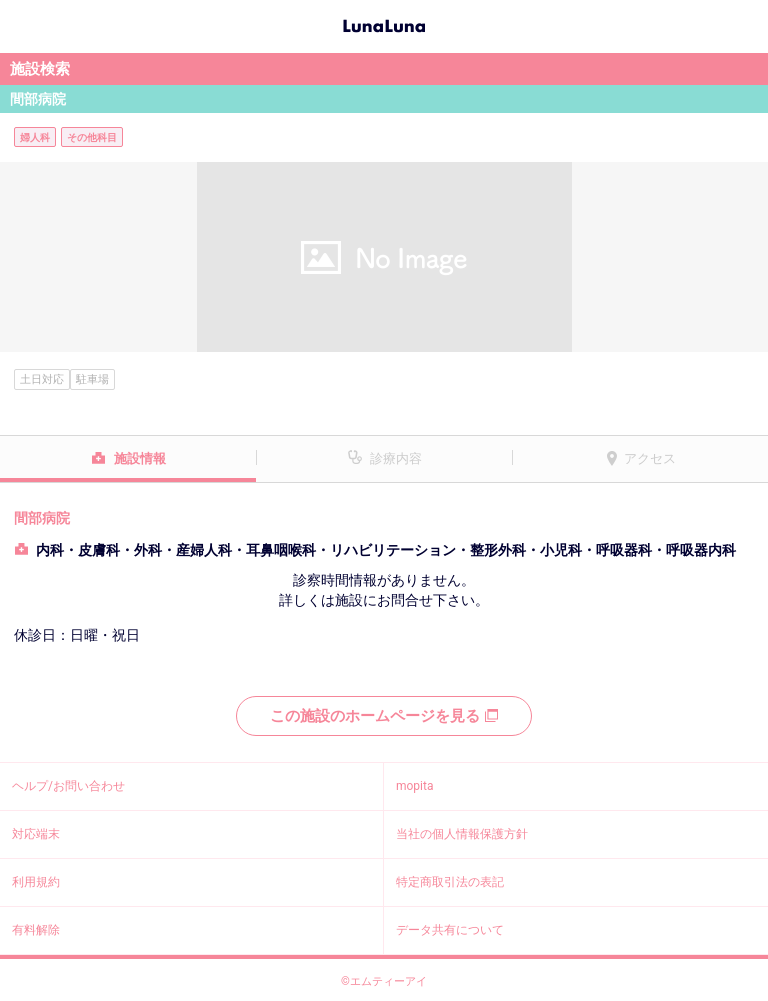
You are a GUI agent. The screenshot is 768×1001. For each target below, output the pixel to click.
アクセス (650, 458)
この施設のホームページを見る (384, 716)
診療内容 (396, 458)
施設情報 (140, 458)
